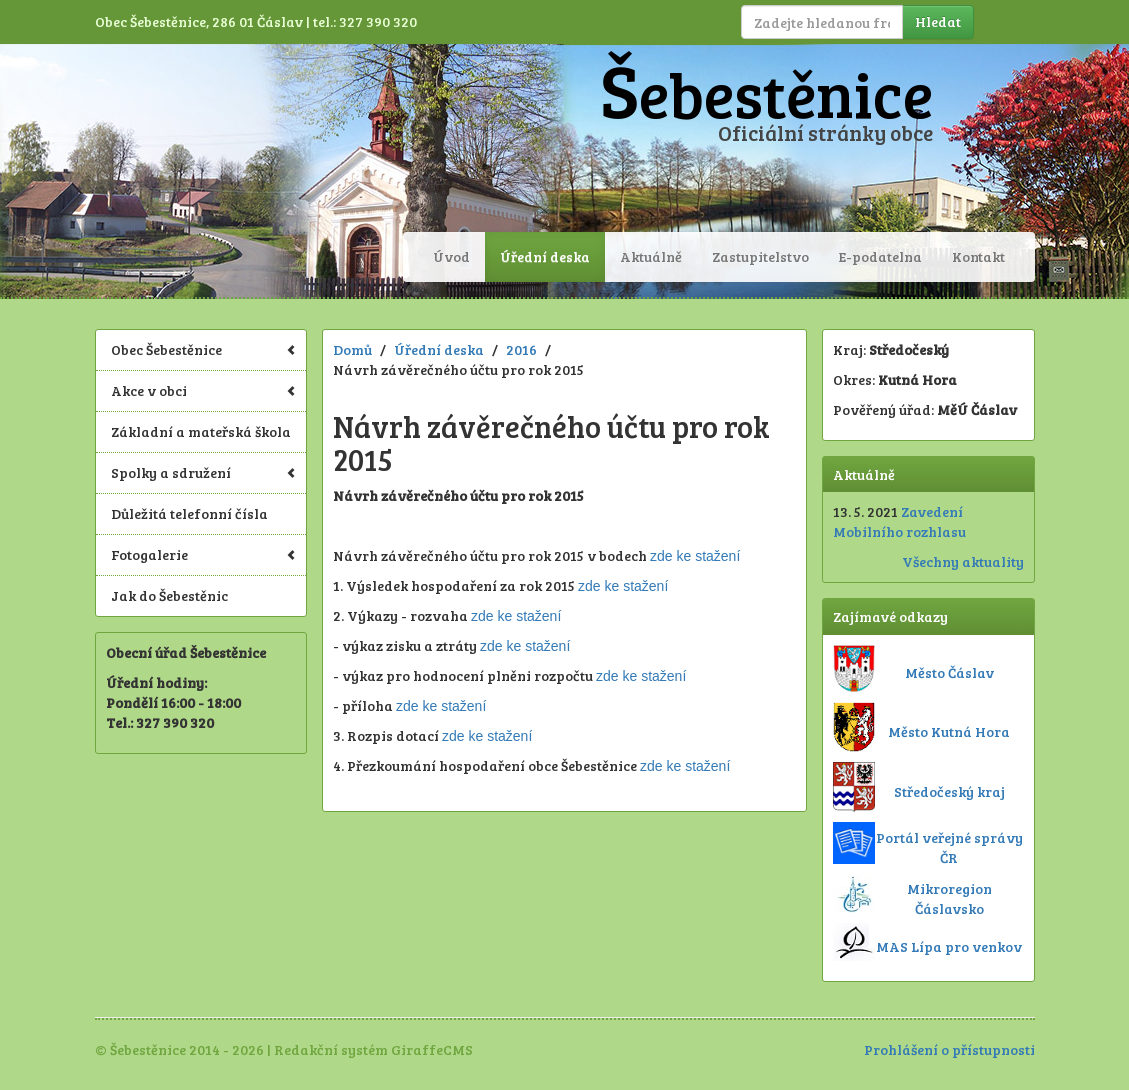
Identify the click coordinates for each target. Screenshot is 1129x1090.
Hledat (938, 21)
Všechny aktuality (963, 561)
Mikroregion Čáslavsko (949, 898)
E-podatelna (880, 256)
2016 (521, 349)
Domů (352, 349)
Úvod (451, 256)
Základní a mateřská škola (201, 431)
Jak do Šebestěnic (169, 595)
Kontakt (978, 256)
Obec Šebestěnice (204, 349)
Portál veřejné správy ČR (949, 847)
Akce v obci (204, 390)
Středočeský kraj (949, 791)
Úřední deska (545, 256)
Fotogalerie (204, 554)
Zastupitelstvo (760, 256)
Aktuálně (651, 256)
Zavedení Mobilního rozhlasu (899, 521)
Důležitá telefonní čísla (189, 513)
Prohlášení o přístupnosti (949, 1049)
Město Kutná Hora (949, 731)
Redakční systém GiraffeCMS (373, 1049)
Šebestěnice (766, 93)
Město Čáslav (949, 672)
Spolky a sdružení (204, 472)
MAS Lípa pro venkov (949, 946)
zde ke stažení (695, 556)
